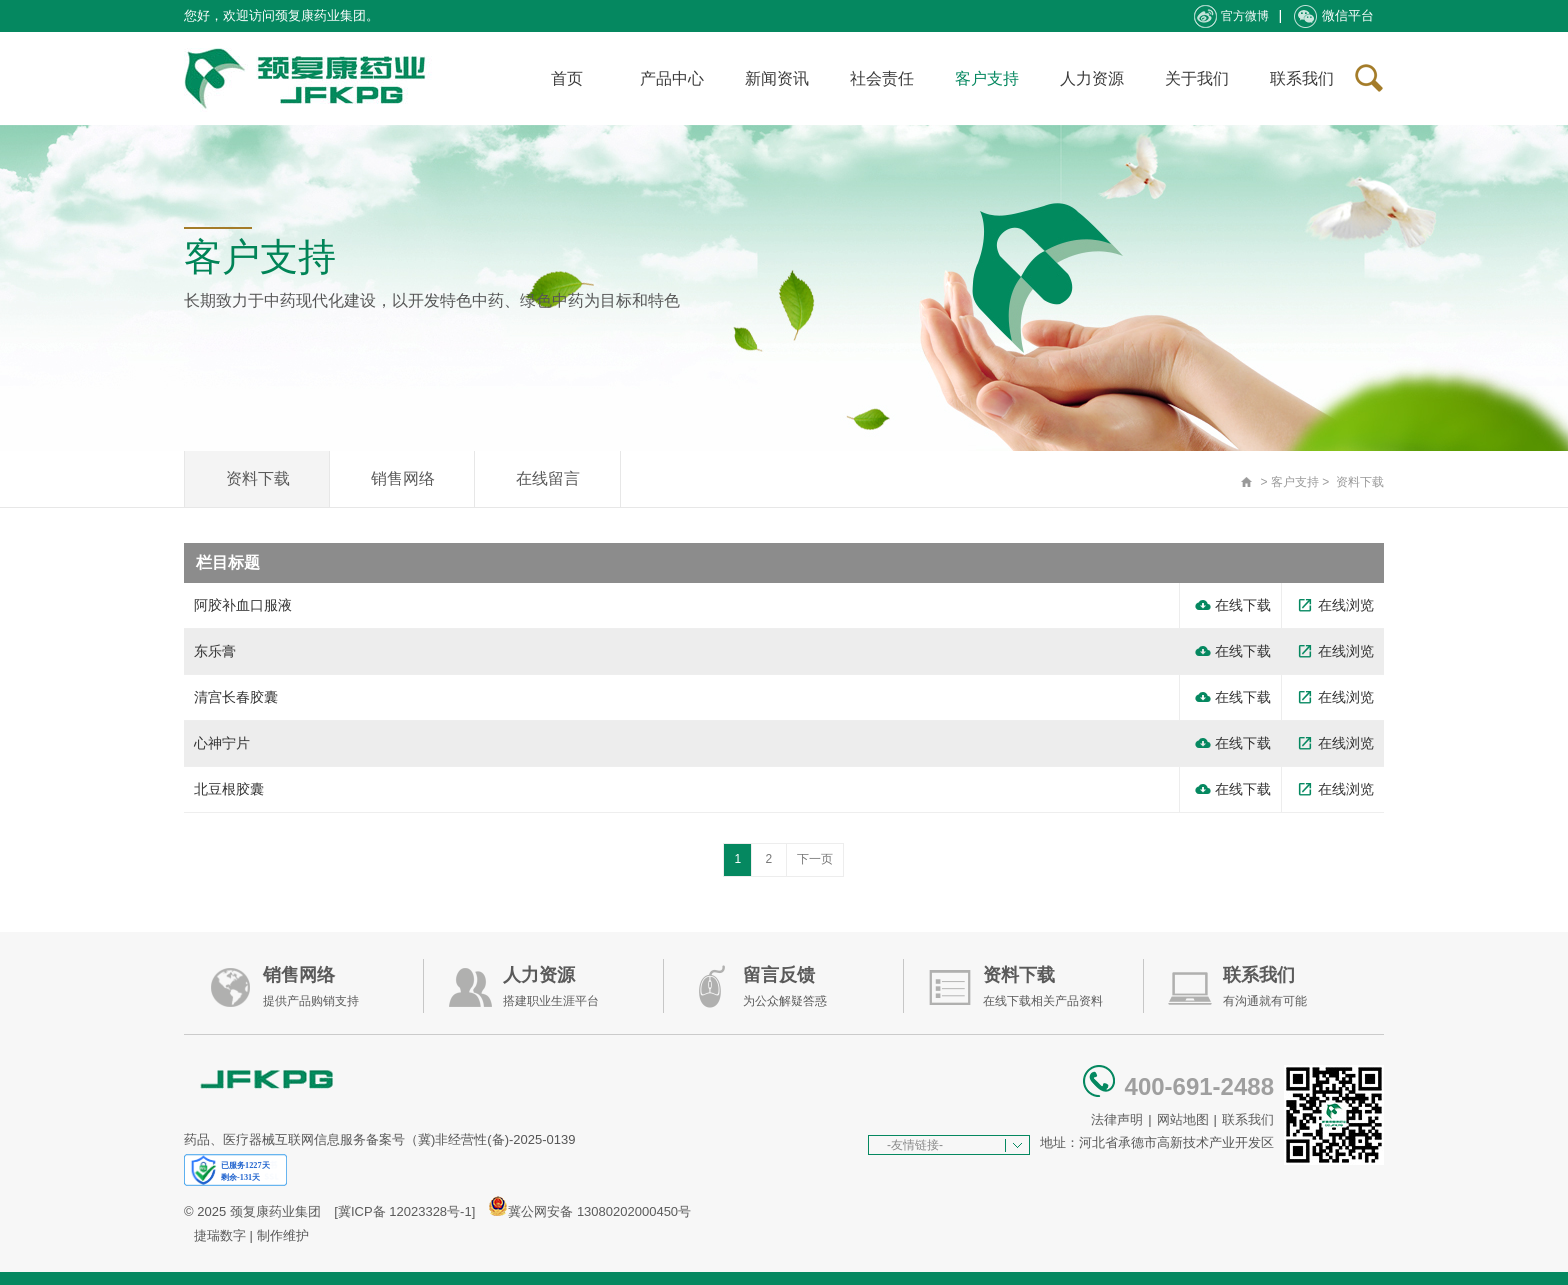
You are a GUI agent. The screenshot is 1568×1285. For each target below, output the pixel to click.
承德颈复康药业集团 (309, 78)
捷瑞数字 (220, 1235)
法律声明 (1117, 1119)
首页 (567, 78)
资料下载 (258, 478)
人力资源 (1092, 78)
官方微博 (1231, 16)
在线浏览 (1335, 605)
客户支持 (987, 78)
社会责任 (882, 78)
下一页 (815, 859)
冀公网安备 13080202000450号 (599, 1211)
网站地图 (1183, 1119)
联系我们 (1302, 78)
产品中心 (672, 78)
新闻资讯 (777, 78)
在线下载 (1233, 605)
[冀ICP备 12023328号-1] (404, 1211)
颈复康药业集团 (275, 1211)
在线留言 (548, 478)
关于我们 (1197, 78)
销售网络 (403, 478)
